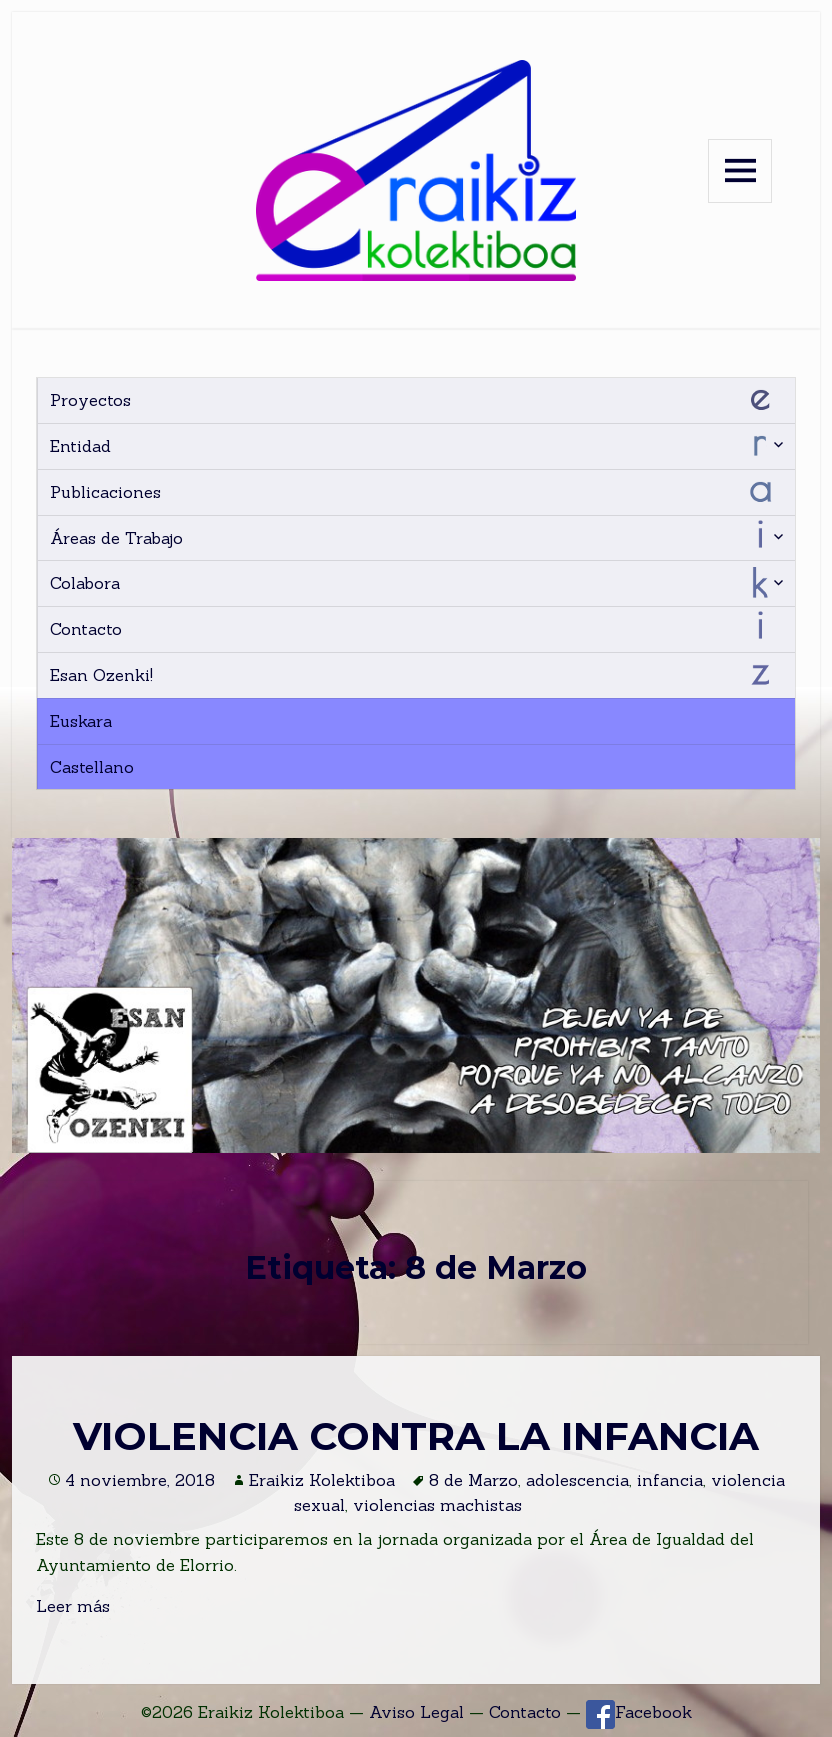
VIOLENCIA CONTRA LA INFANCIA (416, 1436)
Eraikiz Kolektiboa (322, 1480)
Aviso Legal (416, 1712)
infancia (670, 1480)
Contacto (86, 629)
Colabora (85, 583)
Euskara (81, 721)
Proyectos (90, 400)
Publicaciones (105, 492)
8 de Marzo (473, 1480)
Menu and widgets (740, 171)
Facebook (639, 1712)
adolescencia (577, 1480)
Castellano (92, 767)
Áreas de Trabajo (116, 538)
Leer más (73, 1606)
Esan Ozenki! (101, 675)
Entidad (80, 446)
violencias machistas (437, 1505)
